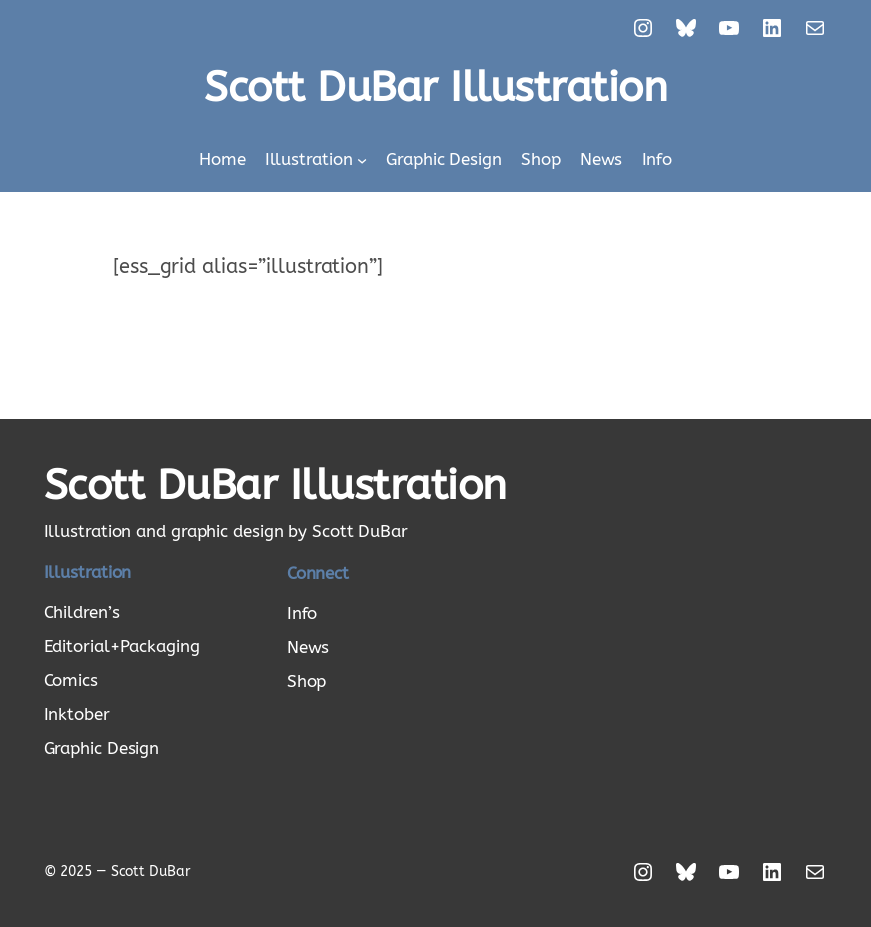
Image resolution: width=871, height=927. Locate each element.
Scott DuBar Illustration (435, 87)
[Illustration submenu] (362, 159)
